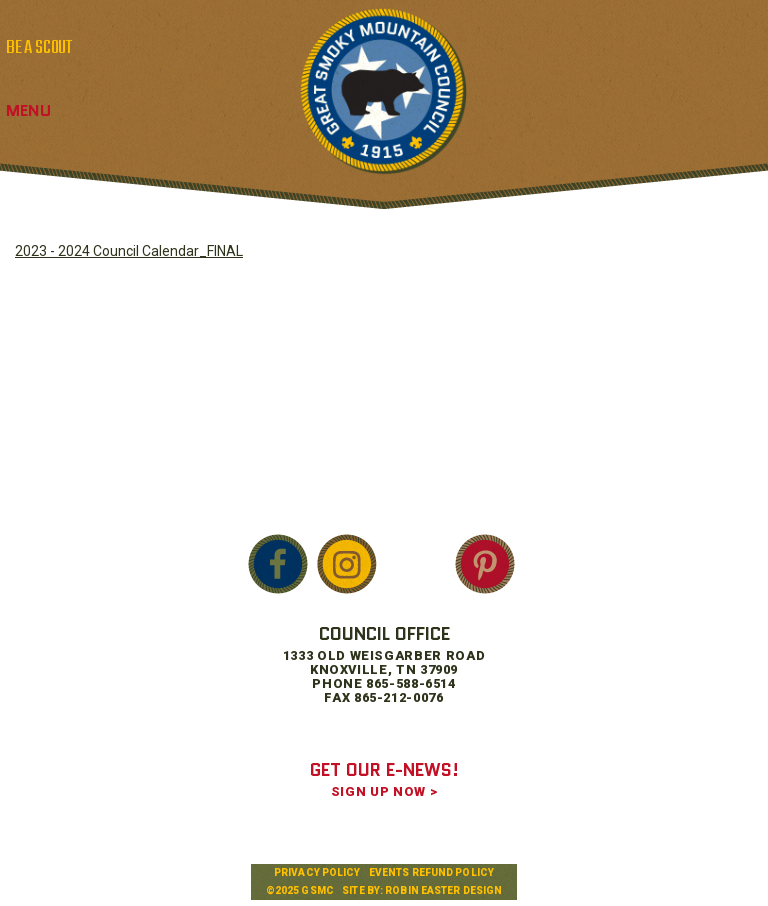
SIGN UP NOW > (384, 791)
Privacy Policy (317, 872)
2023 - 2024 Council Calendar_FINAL (129, 251)
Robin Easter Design (443, 890)
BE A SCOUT (39, 48)
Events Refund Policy (431, 872)
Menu (28, 110)
